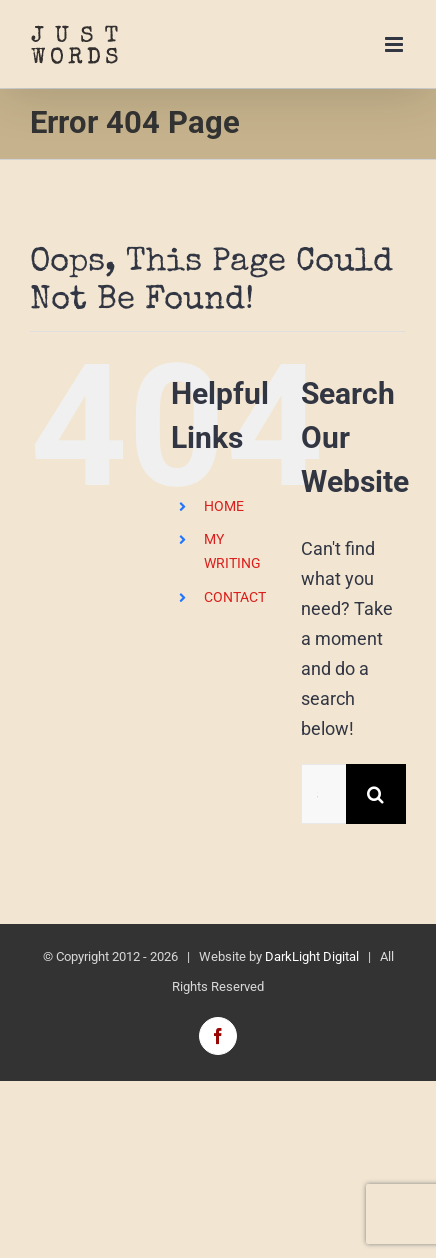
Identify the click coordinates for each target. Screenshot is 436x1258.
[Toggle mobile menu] (395, 44)
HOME (224, 506)
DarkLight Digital (312, 956)
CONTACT (235, 597)
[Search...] (323, 794)
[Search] (376, 794)
